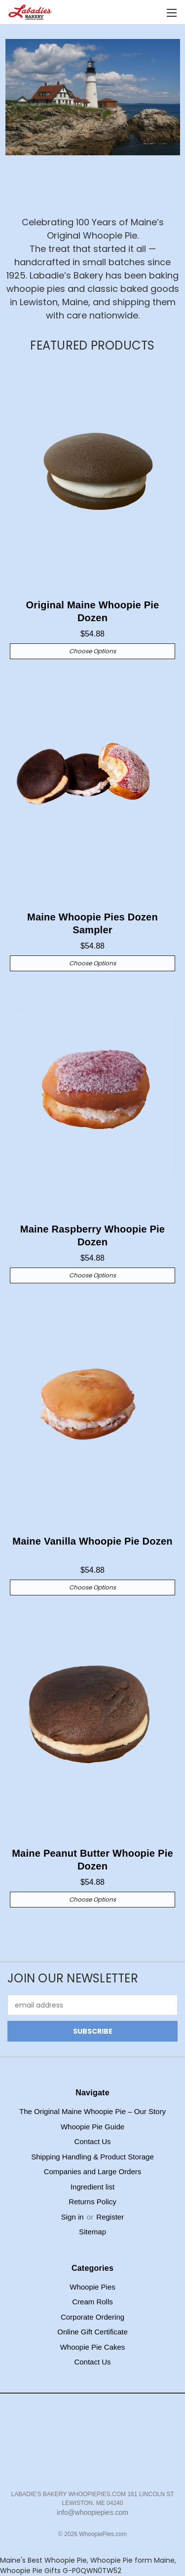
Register (110, 2217)
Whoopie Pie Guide (92, 2126)
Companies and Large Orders (93, 2171)
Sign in (73, 2217)
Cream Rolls (92, 2301)
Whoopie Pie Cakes (92, 2347)
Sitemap (92, 2231)
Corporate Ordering (92, 2317)
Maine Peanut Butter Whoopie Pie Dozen (92, 1859)
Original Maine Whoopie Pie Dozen (92, 611)
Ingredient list (92, 2187)
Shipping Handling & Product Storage (92, 2157)
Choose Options (92, 651)
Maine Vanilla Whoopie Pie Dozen (92, 1541)
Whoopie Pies (92, 2287)
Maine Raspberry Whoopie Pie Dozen (92, 1235)
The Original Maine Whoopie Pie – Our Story (92, 2111)
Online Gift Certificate (92, 2332)
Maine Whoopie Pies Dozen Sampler (92, 923)
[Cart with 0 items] (155, 12)
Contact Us (92, 2141)
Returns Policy (92, 2201)
